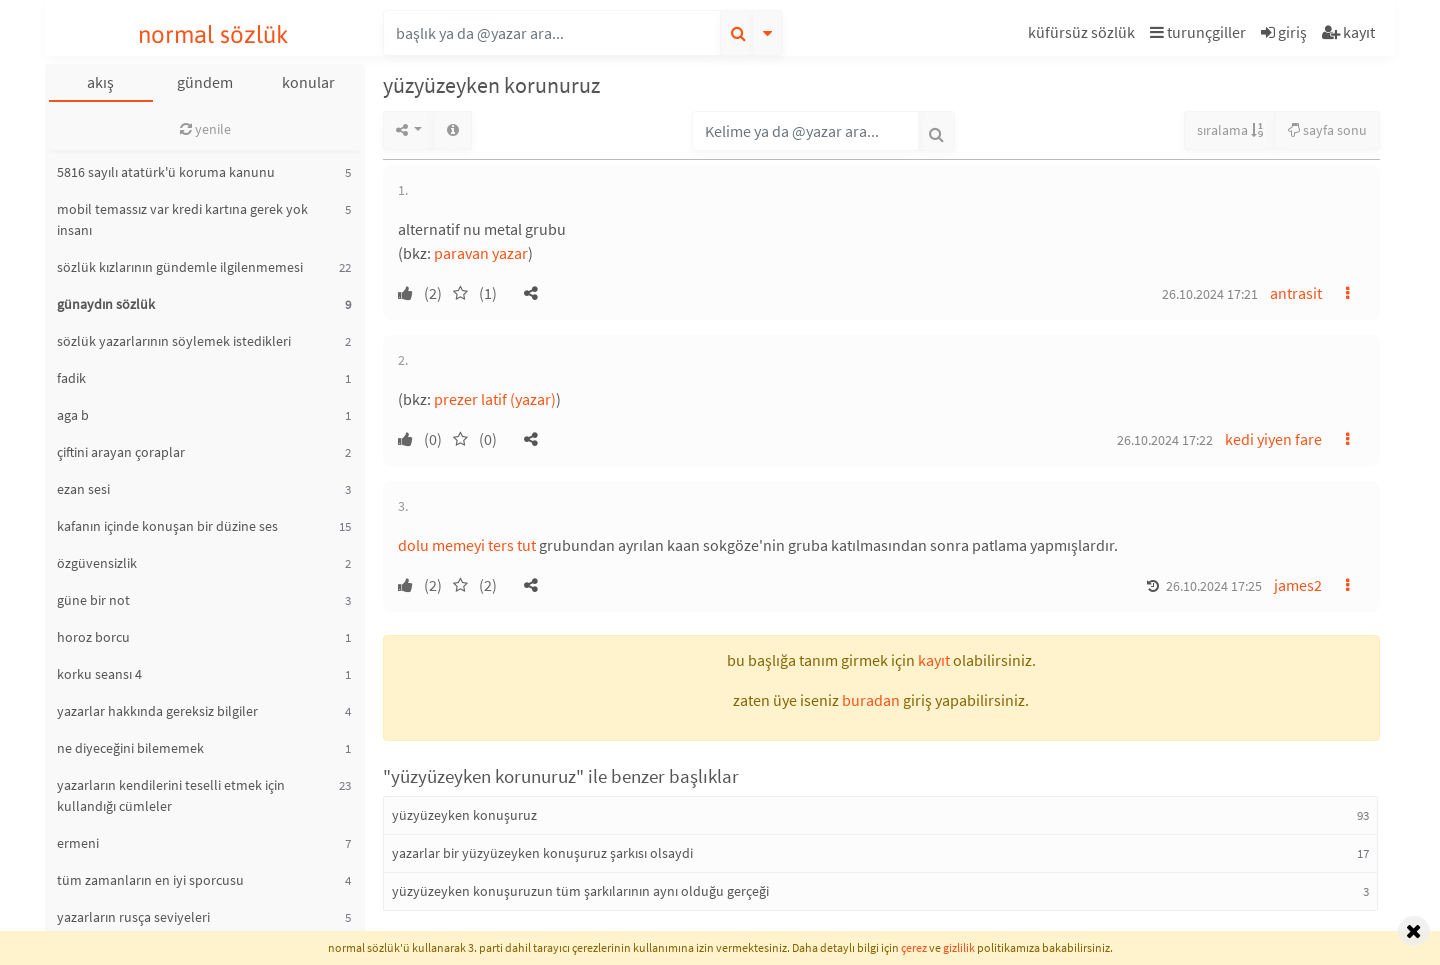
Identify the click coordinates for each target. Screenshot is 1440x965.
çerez (914, 947)
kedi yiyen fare (1273, 439)
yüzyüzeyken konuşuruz (464, 815)
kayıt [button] (934, 660)
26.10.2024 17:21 (1210, 294)
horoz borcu (93, 637)
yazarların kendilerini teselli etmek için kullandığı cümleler (171, 795)
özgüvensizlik (97, 563)
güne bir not (93, 600)
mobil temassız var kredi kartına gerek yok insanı (182, 219)
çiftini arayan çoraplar (121, 452)
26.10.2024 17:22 (1165, 440)
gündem (205, 82)
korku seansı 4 (99, 674)
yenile (205, 129)
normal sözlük (213, 34)
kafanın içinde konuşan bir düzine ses (167, 526)
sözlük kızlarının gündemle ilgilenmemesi (180, 267)
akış (100, 82)
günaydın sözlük (106, 304)
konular (308, 82)
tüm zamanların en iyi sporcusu (150, 880)
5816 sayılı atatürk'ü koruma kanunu (166, 172)
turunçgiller (1198, 32)
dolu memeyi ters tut (467, 545)
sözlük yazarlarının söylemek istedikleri (174, 341)
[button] (1084, 35)
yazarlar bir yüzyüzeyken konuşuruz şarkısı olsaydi (542, 853)
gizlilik (959, 947)
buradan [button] (871, 700)
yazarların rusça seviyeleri (133, 917)
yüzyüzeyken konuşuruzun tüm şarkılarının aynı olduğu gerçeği (580, 891)
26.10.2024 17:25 (1214, 586)
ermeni (78, 843)
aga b (73, 415)
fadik (71, 378)
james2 (1298, 585)
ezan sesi (83, 489)
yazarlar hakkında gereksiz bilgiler (157, 711)
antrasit (1296, 293)
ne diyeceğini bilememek (130, 748)
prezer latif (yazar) (495, 399)
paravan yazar (481, 253)
